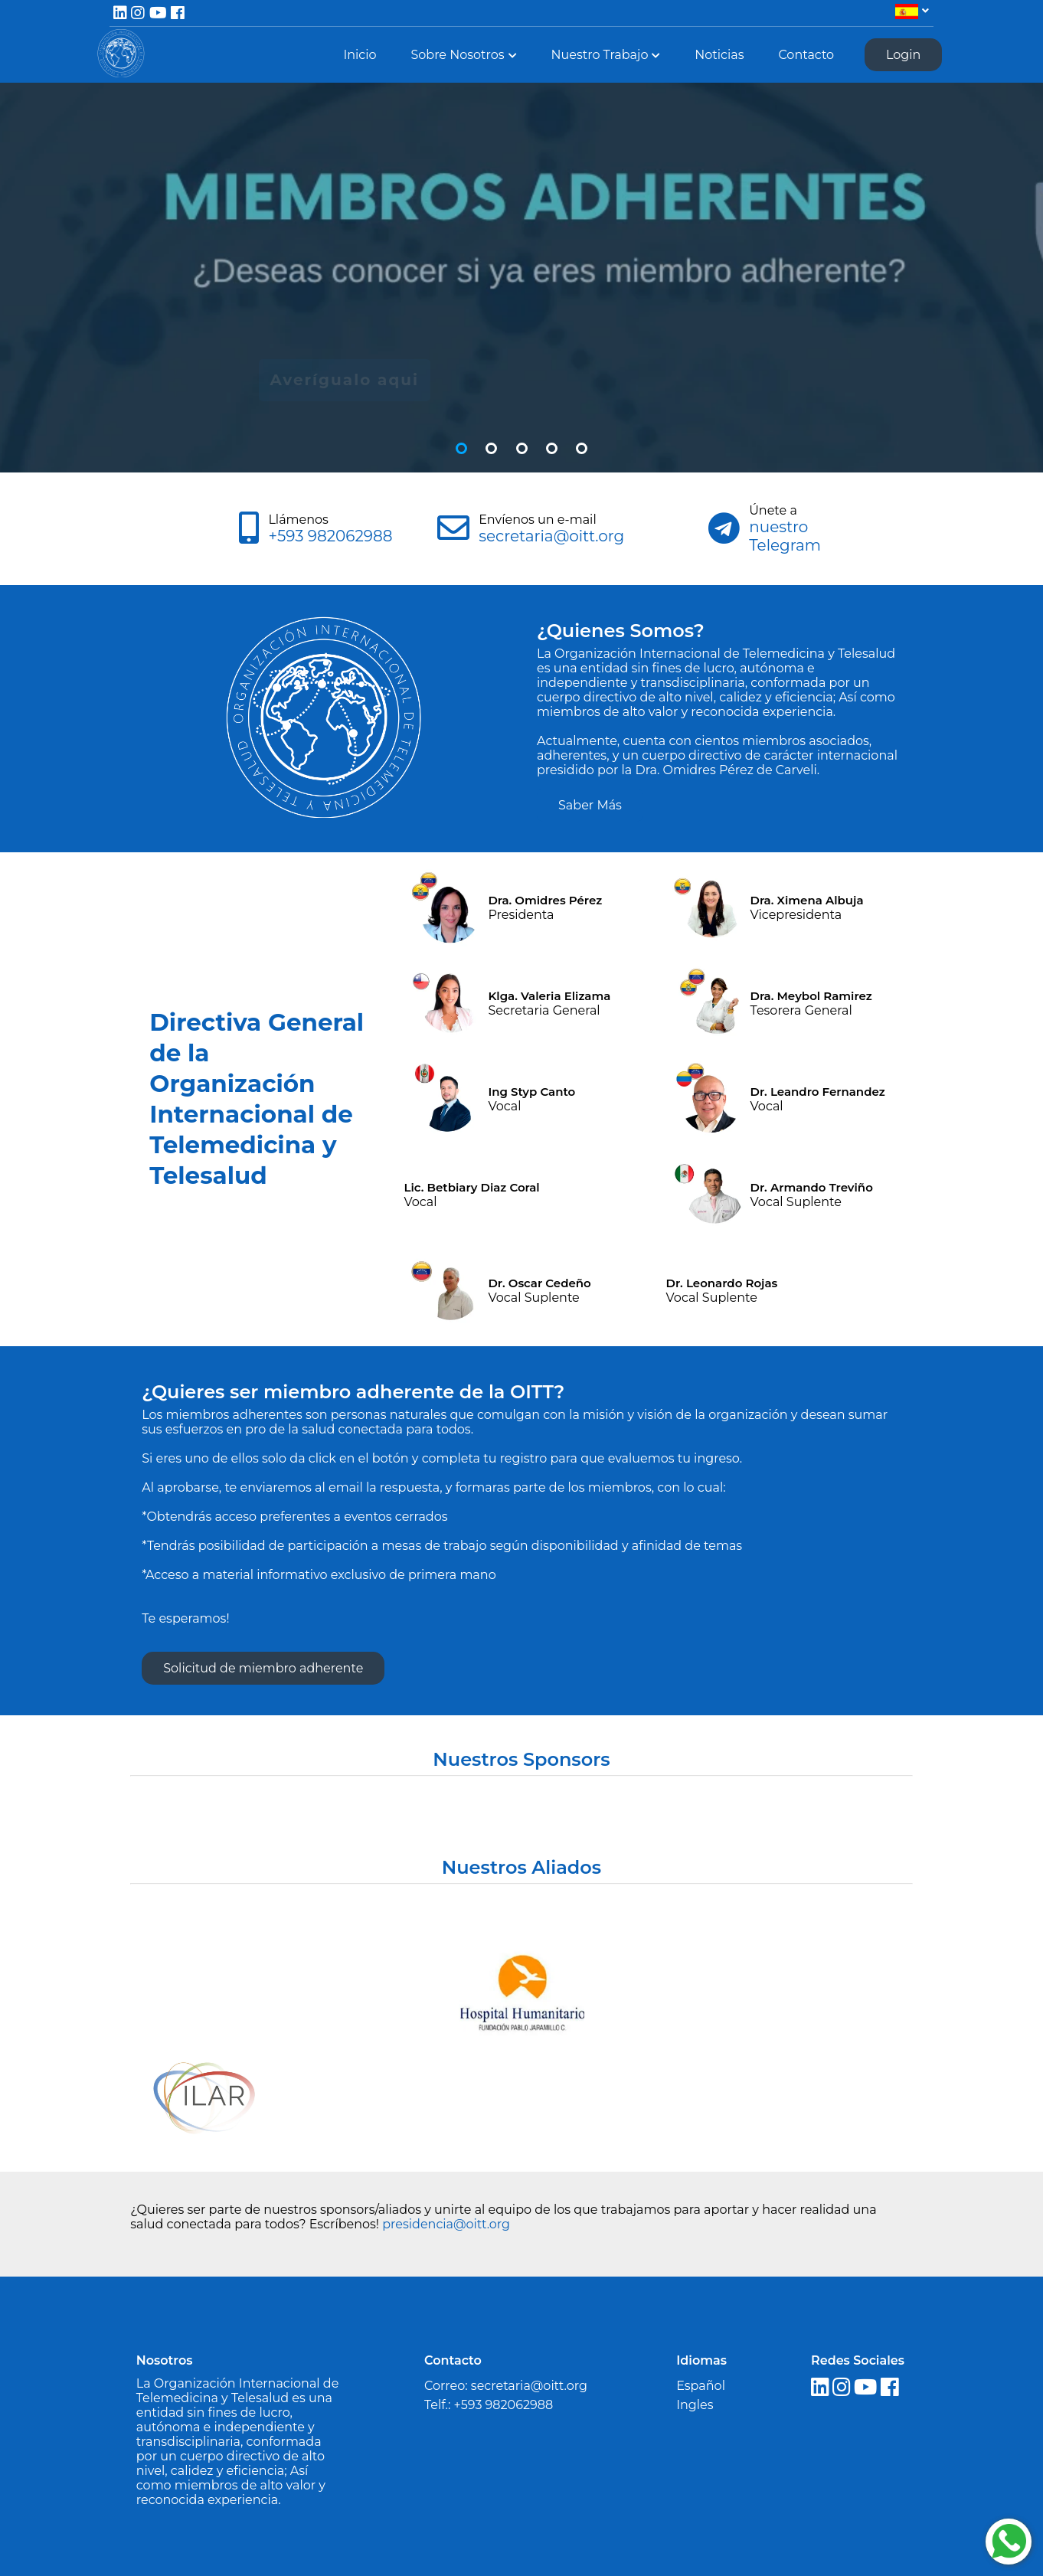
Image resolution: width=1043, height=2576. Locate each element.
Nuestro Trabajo (599, 54)
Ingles (694, 2405)
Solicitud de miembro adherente (263, 1668)
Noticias (719, 54)
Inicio (359, 54)
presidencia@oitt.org (446, 2224)
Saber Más (590, 805)
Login (903, 54)
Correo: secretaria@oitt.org (505, 2385)
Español (700, 2385)
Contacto (806, 54)
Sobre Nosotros (457, 54)
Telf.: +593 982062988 (488, 2405)
